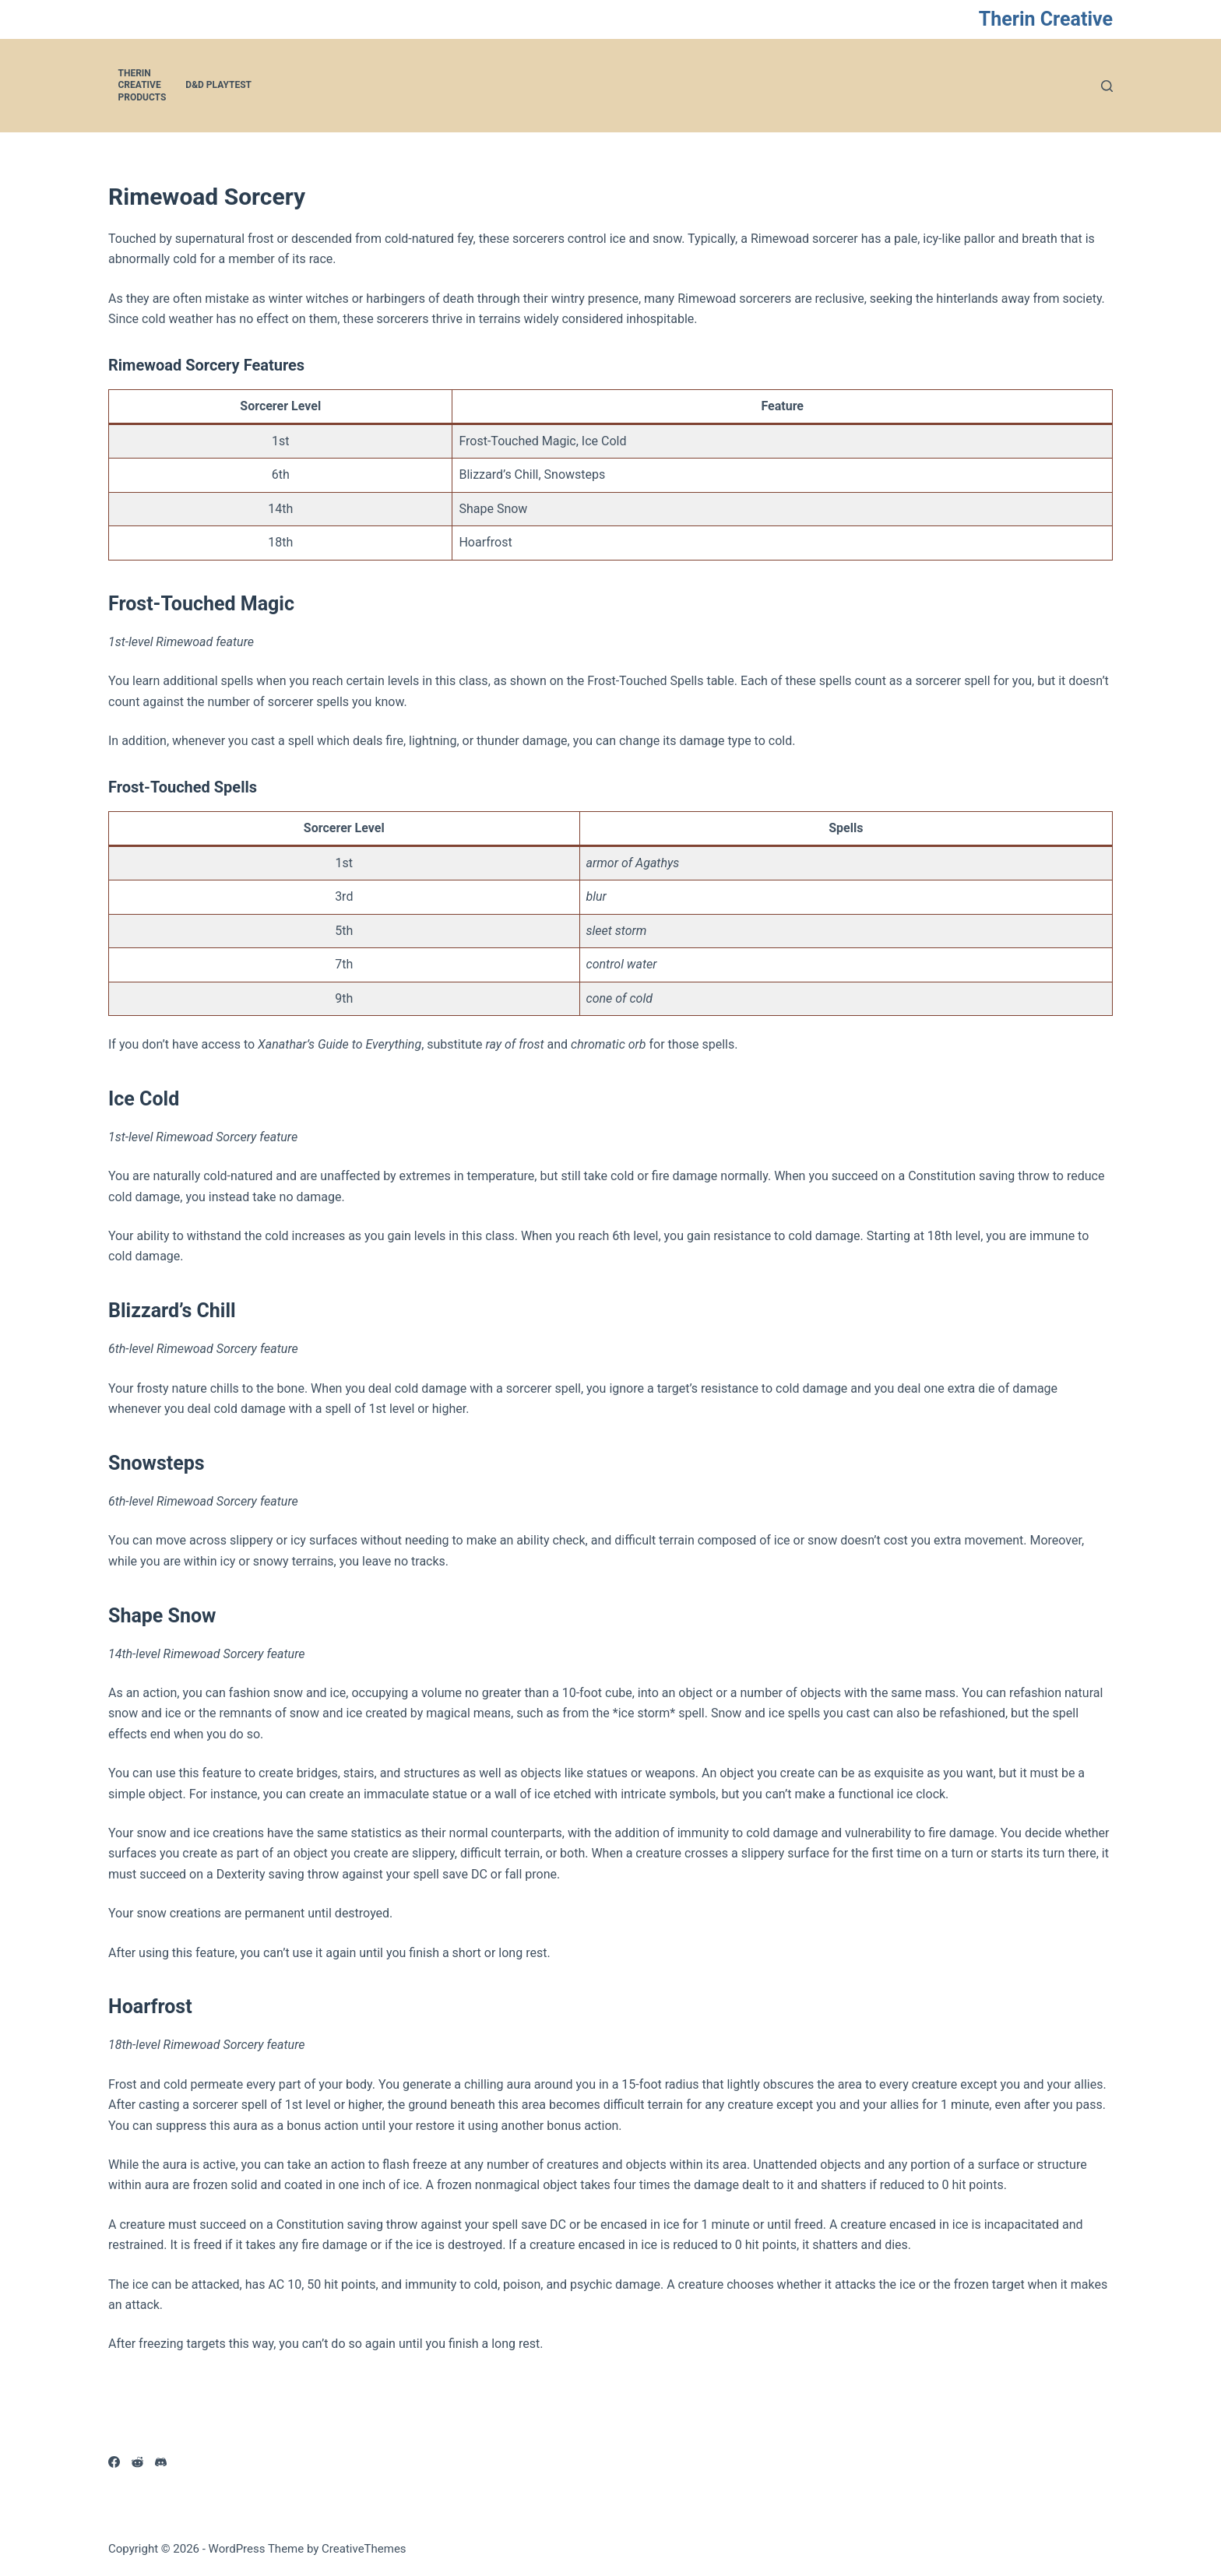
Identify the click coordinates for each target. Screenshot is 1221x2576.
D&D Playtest (218, 84)
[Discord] (161, 2462)
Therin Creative (1046, 19)
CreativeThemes (364, 2549)
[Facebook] (114, 2462)
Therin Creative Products (142, 85)
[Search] (1107, 86)
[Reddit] (137, 2462)
